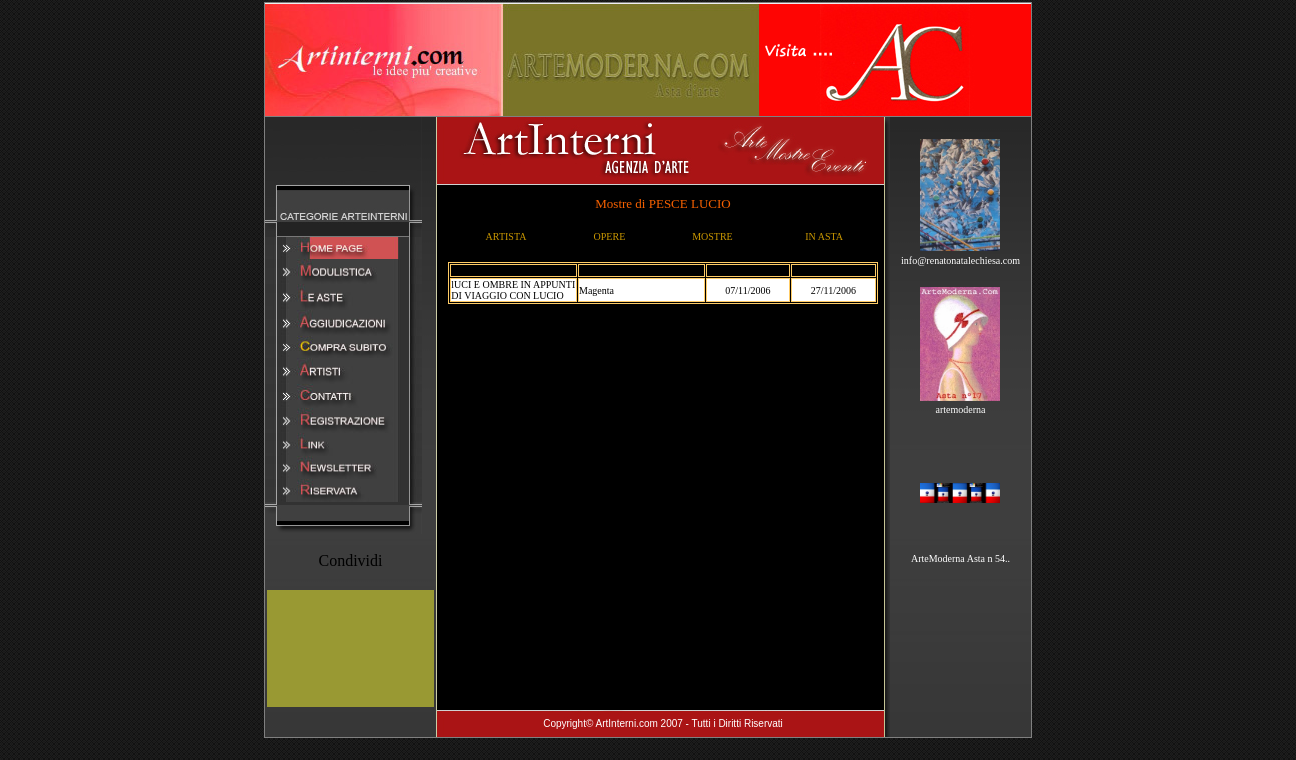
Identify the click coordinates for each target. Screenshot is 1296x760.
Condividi (350, 560)
